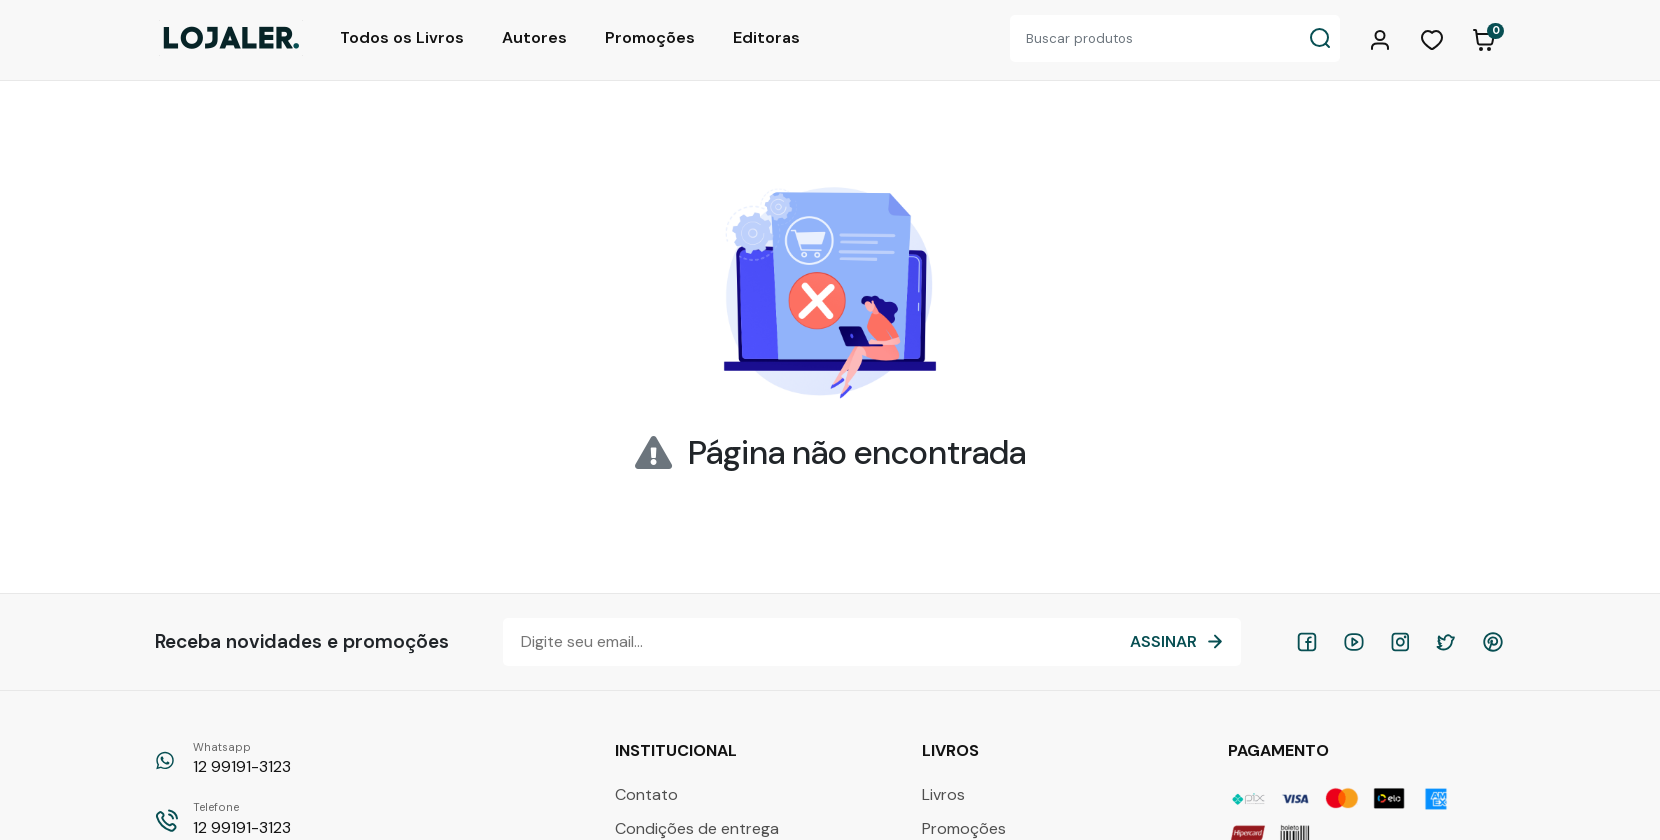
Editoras (766, 37)
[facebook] (1307, 642)
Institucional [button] (678, 750)
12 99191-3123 (242, 758)
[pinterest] (1493, 642)
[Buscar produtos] (1155, 38)
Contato (646, 794)
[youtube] (1354, 642)
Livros (943, 794)
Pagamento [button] (1280, 750)
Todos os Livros (402, 37)
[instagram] (1400, 642)
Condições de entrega (697, 828)
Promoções (650, 37)
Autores (534, 37)
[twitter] (1446, 642)
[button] (1383, 38)
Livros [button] (952, 750)
